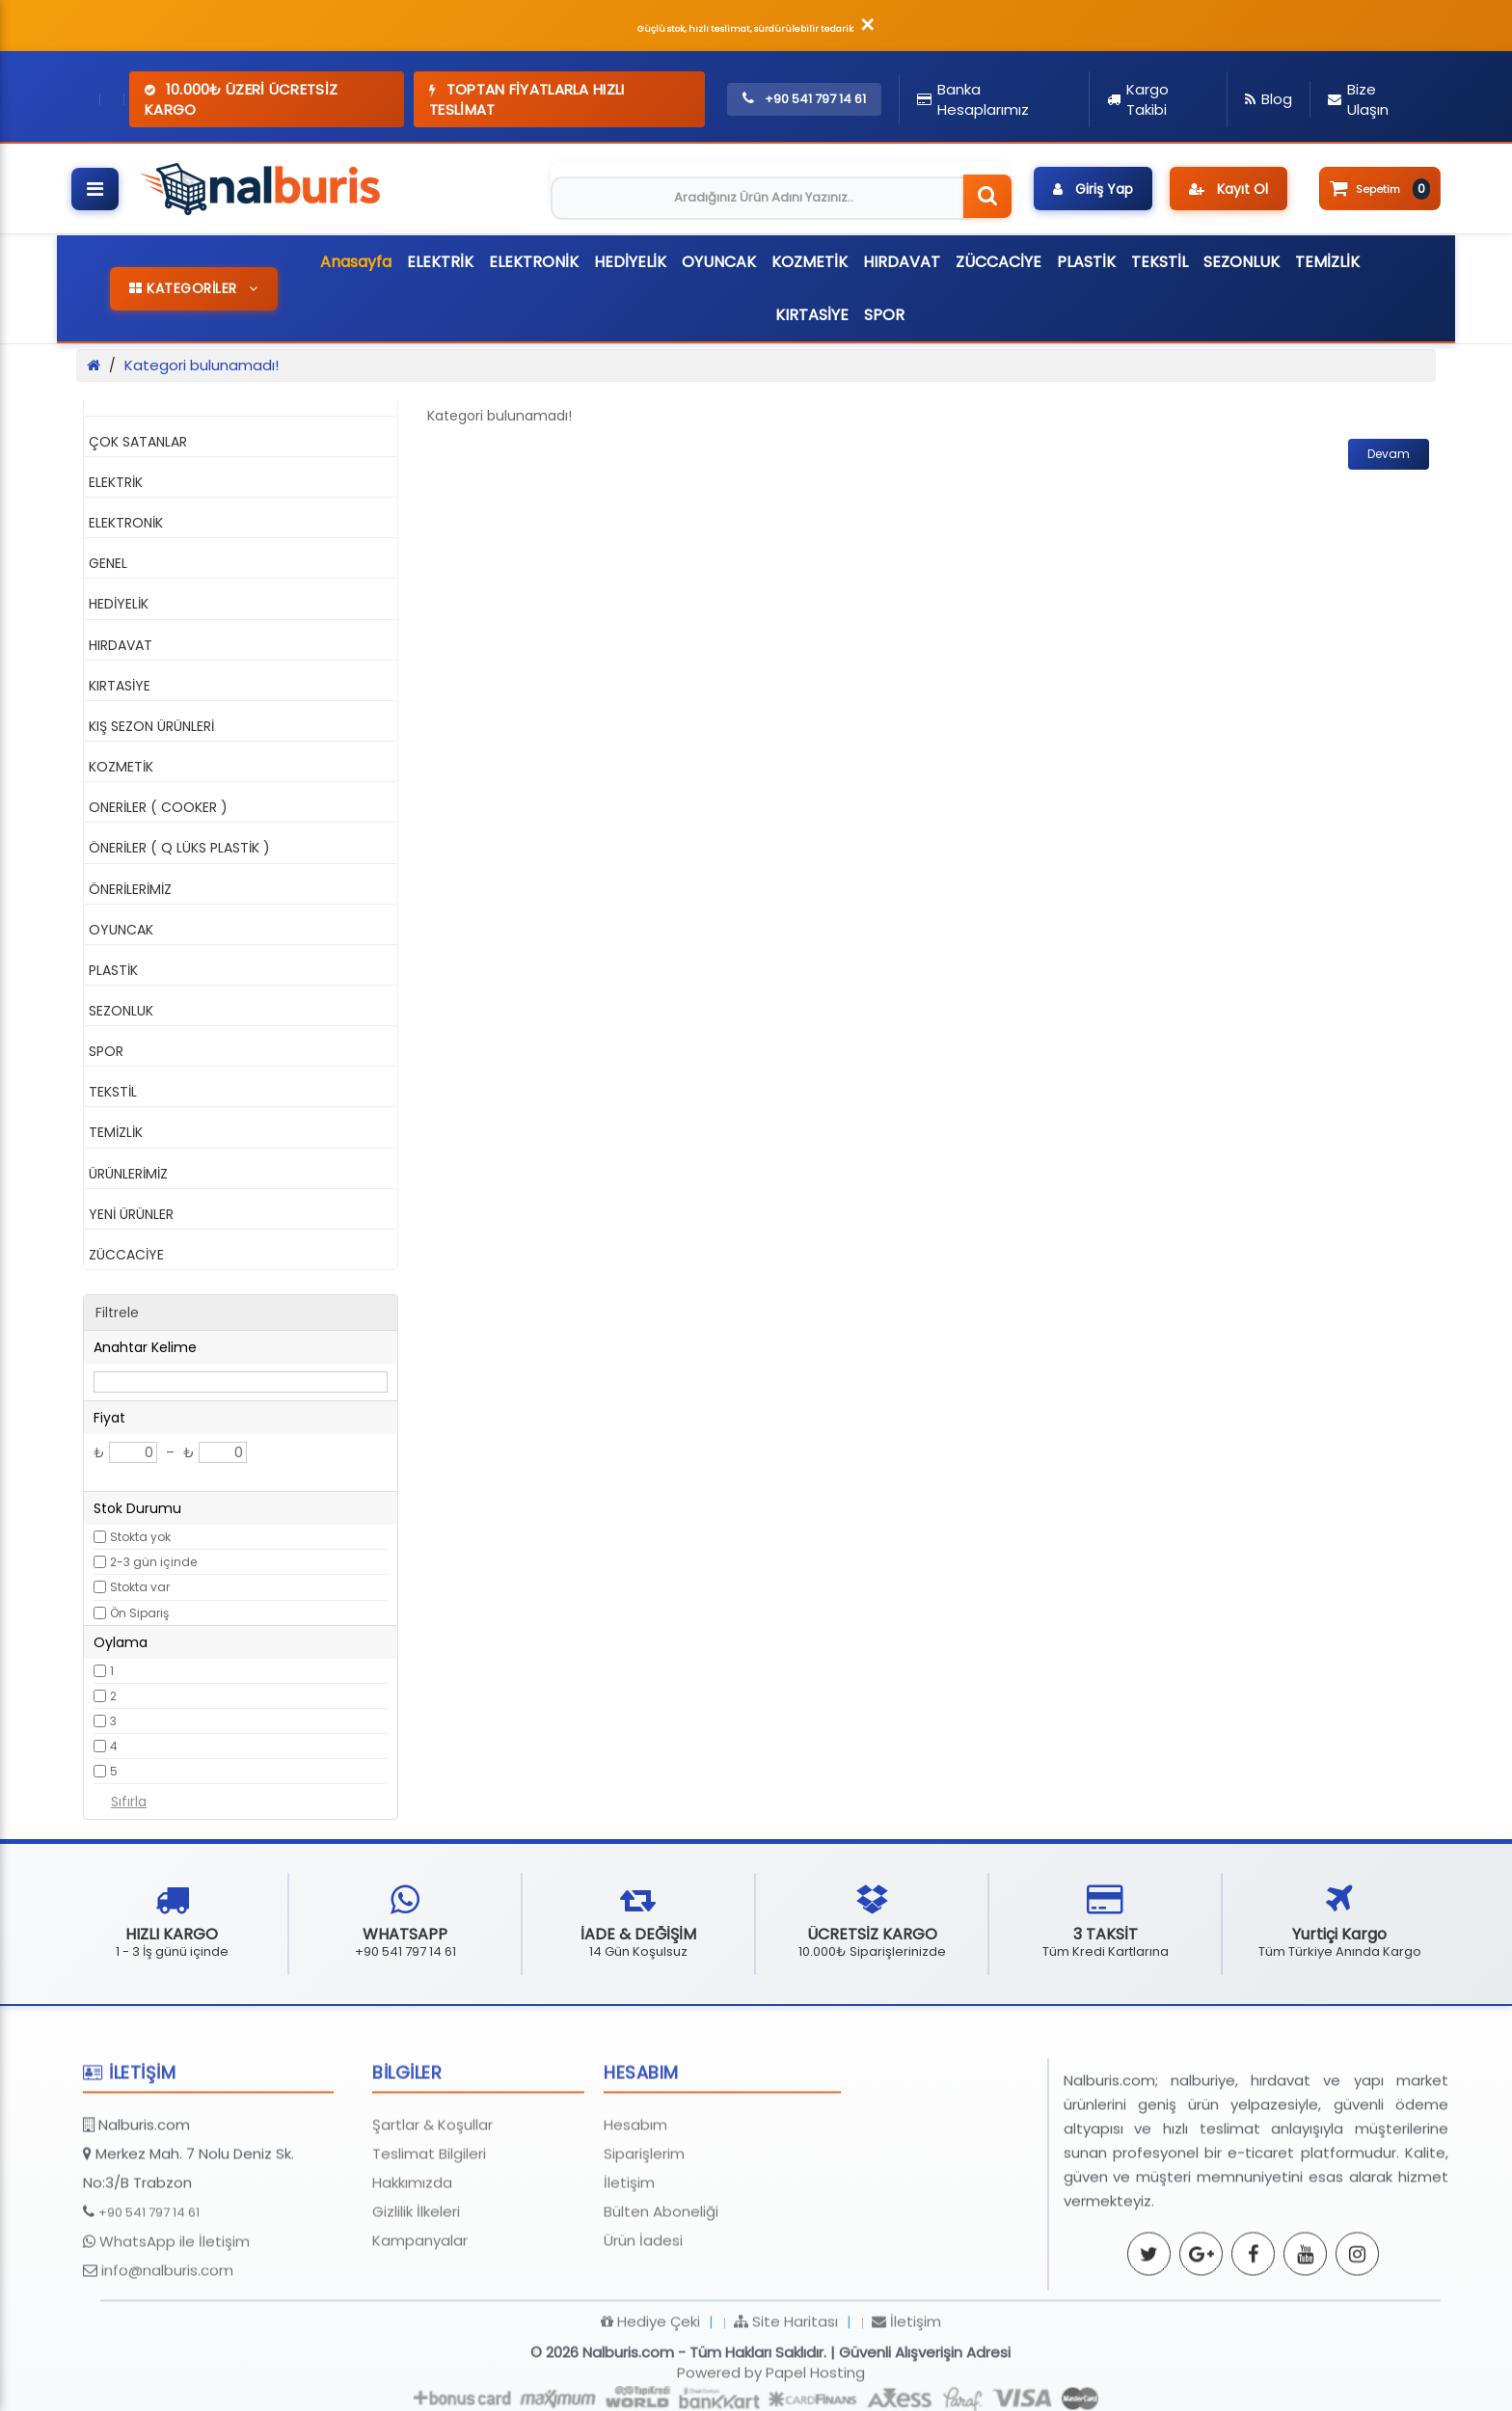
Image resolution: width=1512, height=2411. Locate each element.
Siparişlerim (644, 2241)
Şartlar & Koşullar (432, 2212)
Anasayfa (356, 262)
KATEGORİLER (193, 288)
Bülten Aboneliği (661, 2299)
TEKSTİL (1159, 262)
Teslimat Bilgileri (429, 2241)
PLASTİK (1086, 262)
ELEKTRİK (440, 262)
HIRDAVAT (901, 262)
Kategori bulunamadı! (201, 365)
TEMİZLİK (1327, 262)
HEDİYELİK (630, 262)
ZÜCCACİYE (998, 262)
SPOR (884, 315)
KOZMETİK (809, 262)
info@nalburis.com (167, 2357)
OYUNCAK (719, 262)
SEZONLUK (1241, 262)
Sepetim (1380, 189)
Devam (1388, 454)
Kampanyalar (420, 2327)
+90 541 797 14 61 (149, 2299)
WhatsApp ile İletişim (174, 2328)
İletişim (629, 2270)
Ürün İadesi (643, 2327)
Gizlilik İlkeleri (416, 2299)
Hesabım (635, 2212)
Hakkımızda (412, 2270)
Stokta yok (140, 1537)
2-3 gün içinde (153, 1562)
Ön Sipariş (139, 1613)
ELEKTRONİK (534, 262)
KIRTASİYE (812, 315)
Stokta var (140, 1587)
